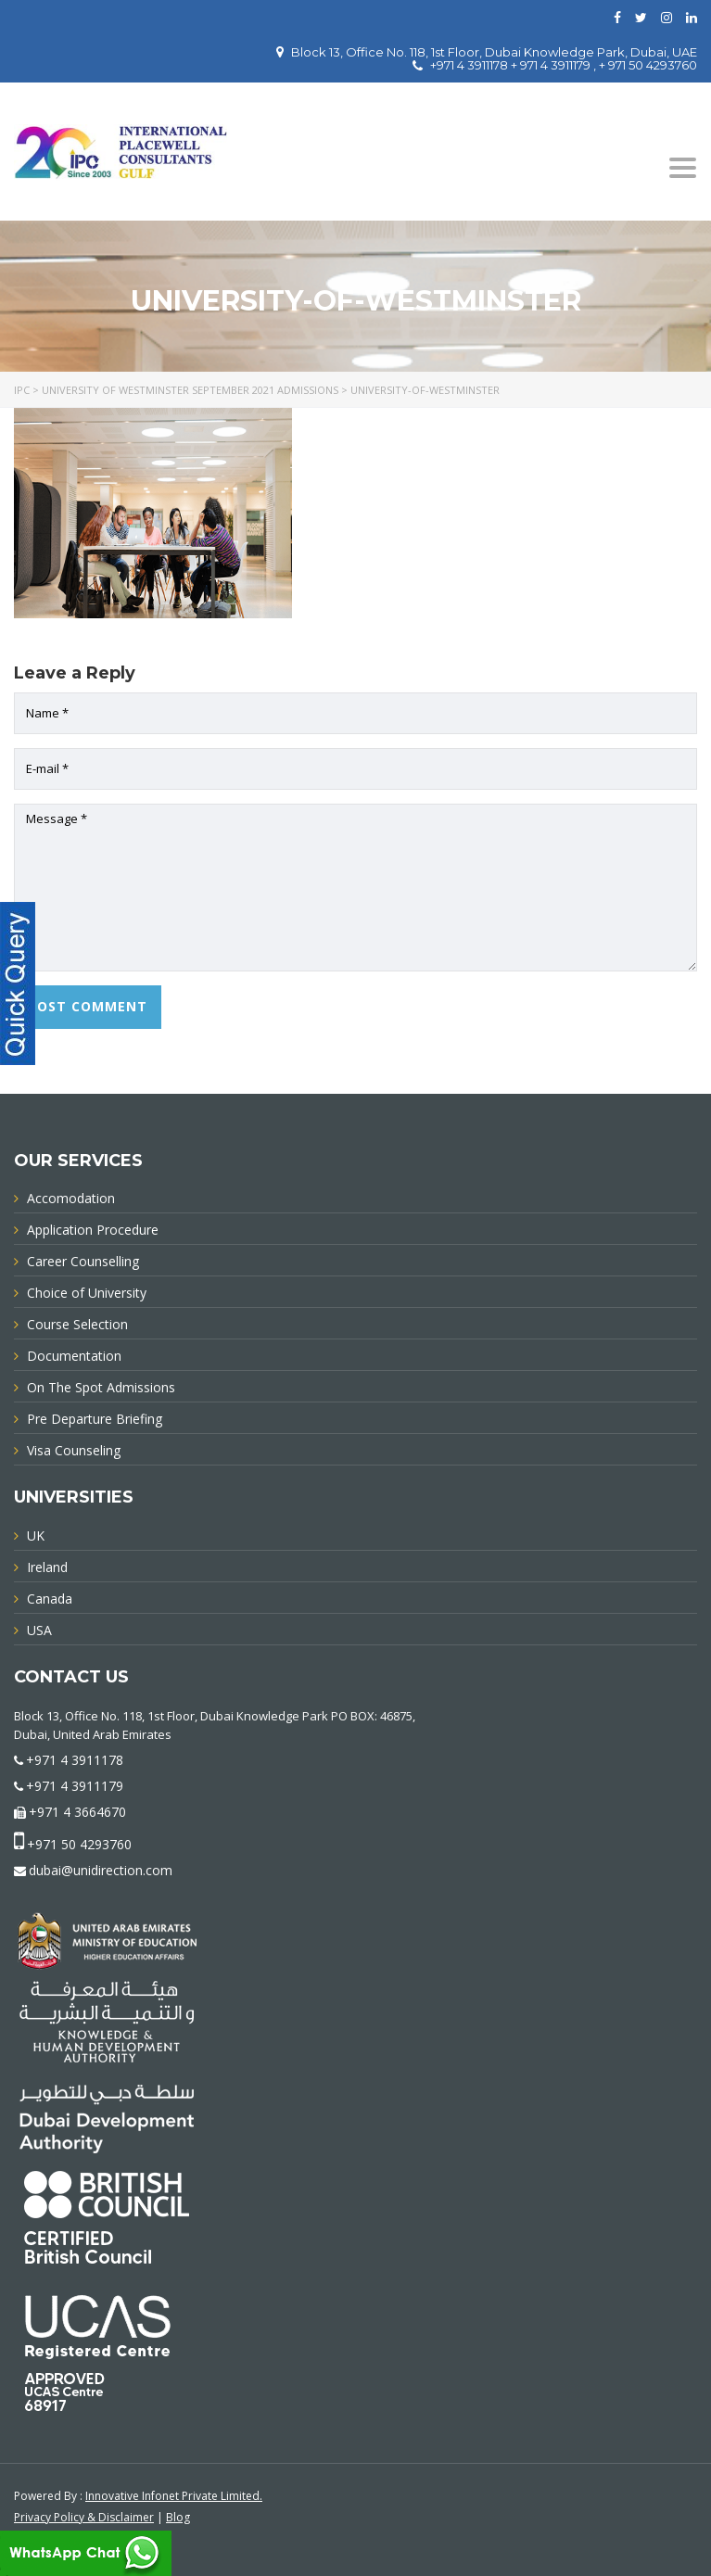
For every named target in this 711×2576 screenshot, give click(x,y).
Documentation (74, 1355)
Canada (49, 1598)
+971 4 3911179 (74, 1786)
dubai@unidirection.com (100, 1870)
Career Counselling (83, 1261)
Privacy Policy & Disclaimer (84, 2517)
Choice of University (86, 1292)
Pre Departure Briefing (94, 1419)
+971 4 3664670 (77, 1812)
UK (35, 1535)
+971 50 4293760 (79, 1844)
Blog (178, 2517)
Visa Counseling (74, 1450)
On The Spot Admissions (101, 1387)
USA (39, 1630)
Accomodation (71, 1198)
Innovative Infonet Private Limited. (173, 2496)
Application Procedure (93, 1229)
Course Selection (77, 1324)
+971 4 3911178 (74, 1760)
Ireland (47, 1567)
